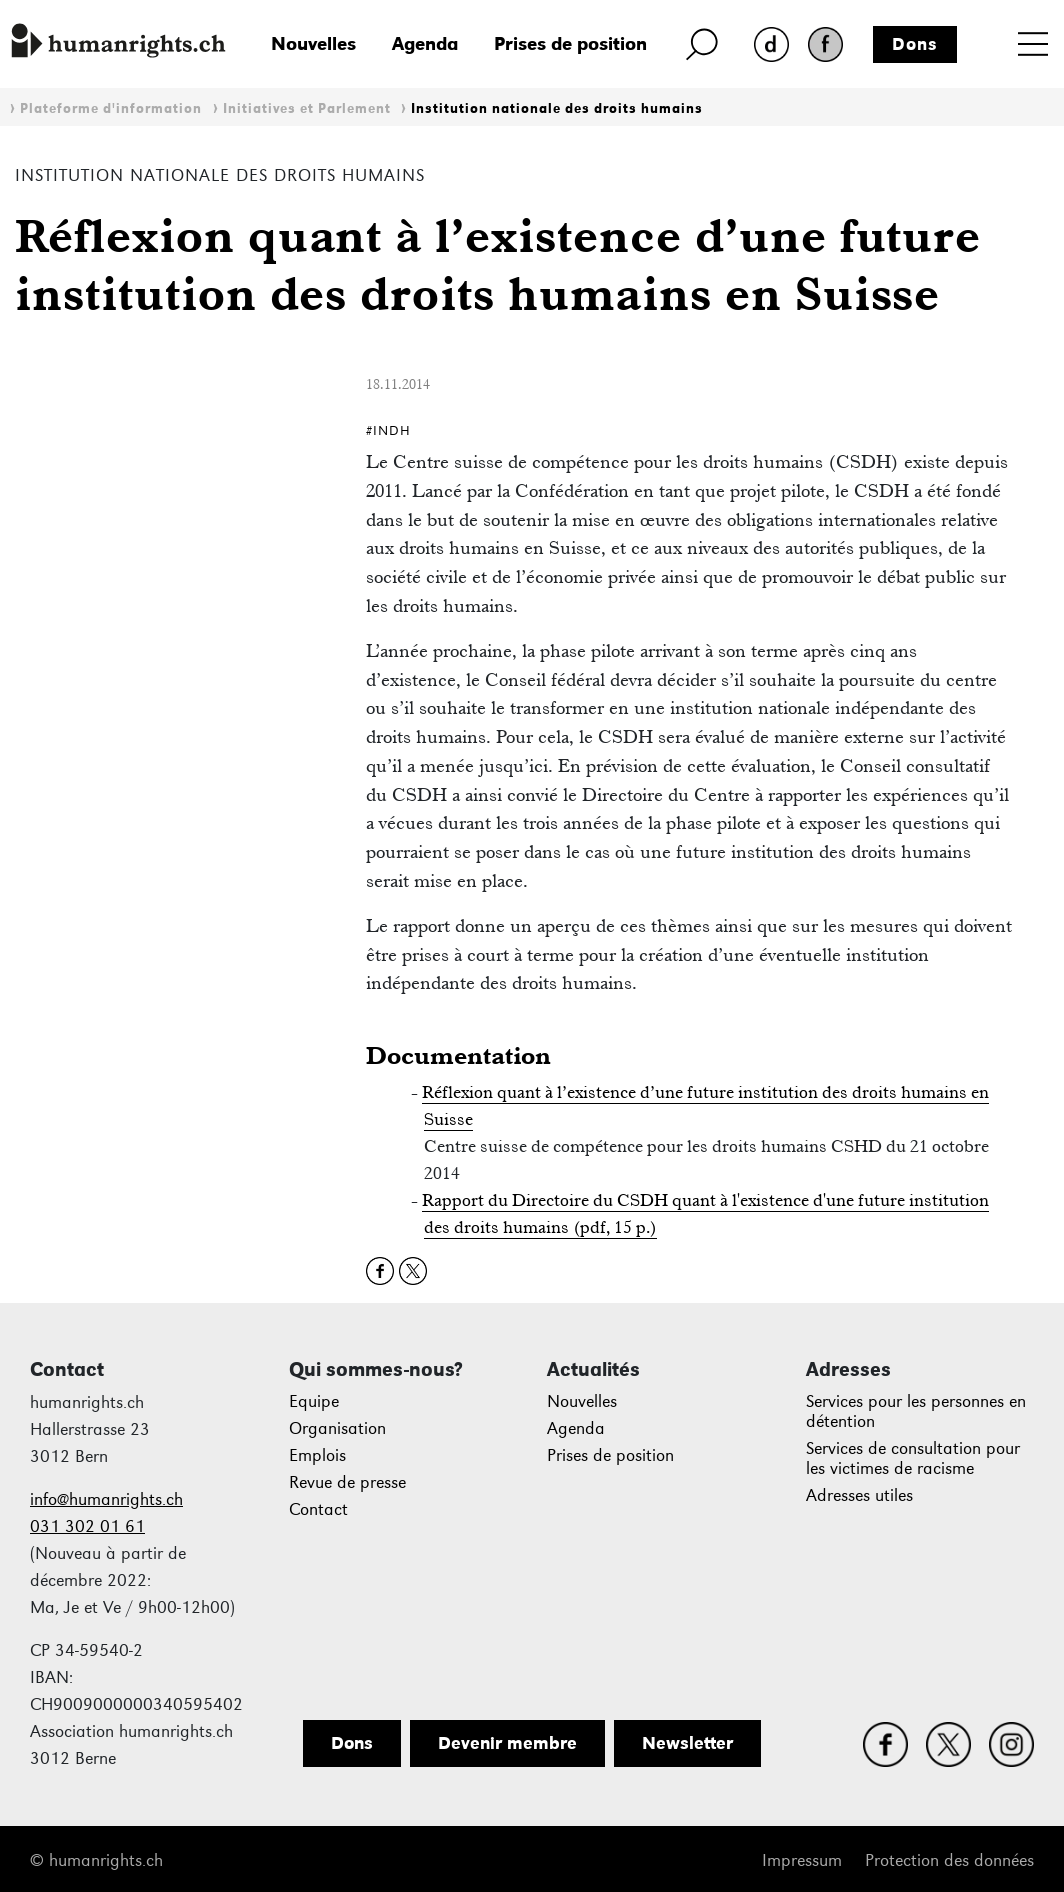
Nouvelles (313, 43)
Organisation (337, 1428)
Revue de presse (347, 1482)
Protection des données (949, 1860)
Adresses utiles (859, 1495)
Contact (318, 1509)
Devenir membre (507, 1743)
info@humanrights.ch (106, 1499)
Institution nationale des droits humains (557, 108)
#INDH (388, 430)
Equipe (314, 1401)
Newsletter (687, 1743)
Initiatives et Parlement (307, 108)
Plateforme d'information (111, 108)
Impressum (802, 1860)
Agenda (425, 43)
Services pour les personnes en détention (916, 1411)
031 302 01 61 (87, 1526)
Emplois (317, 1455)
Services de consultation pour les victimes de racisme (913, 1458)
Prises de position (570, 43)
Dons (915, 44)
